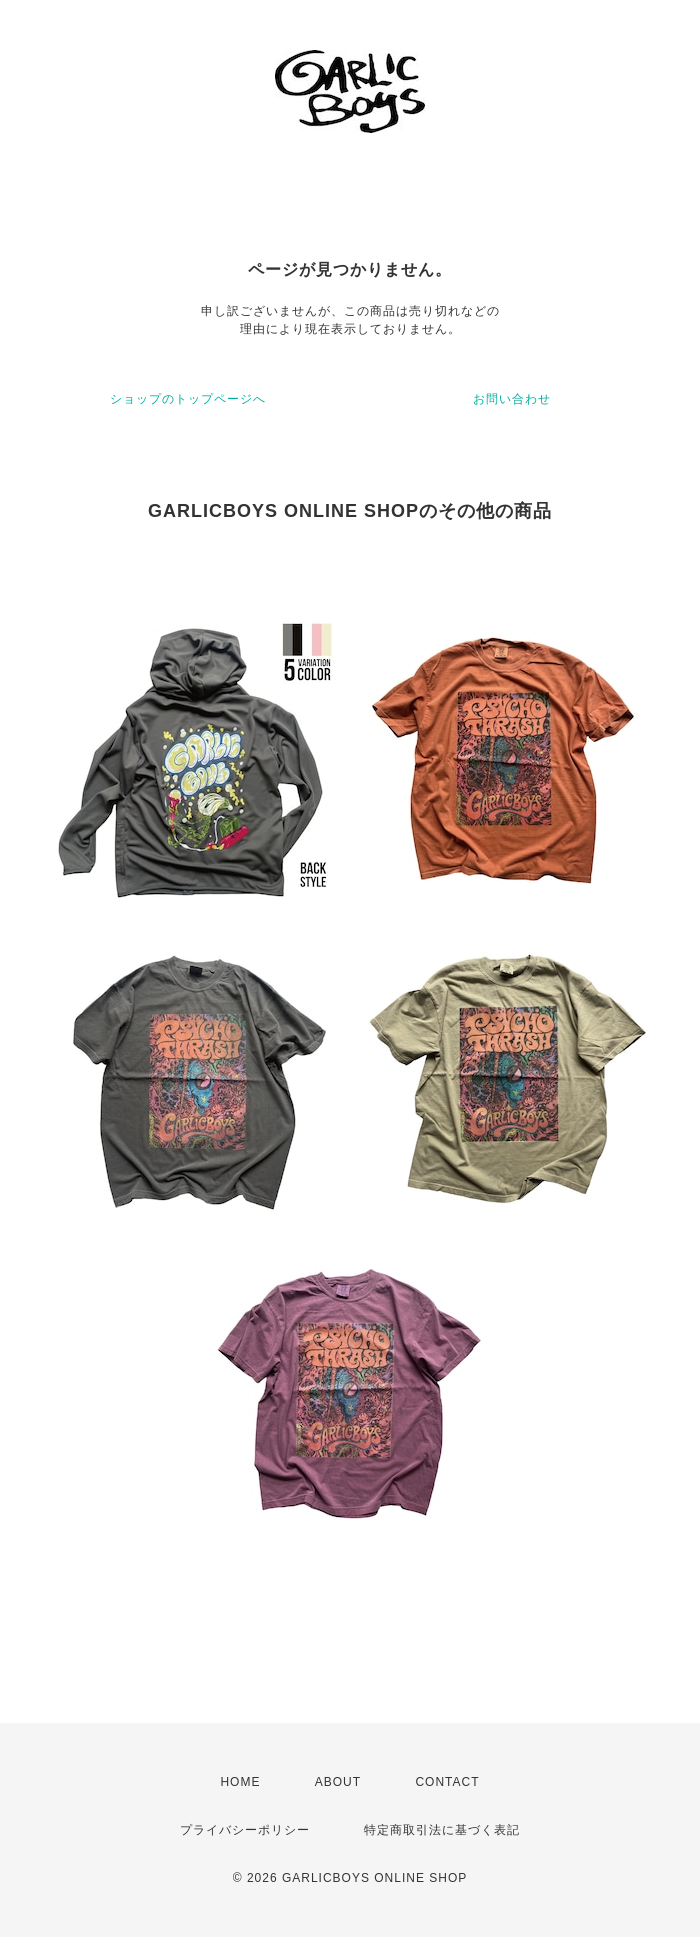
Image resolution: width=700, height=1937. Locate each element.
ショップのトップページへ (188, 399)
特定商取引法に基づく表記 (442, 1830)
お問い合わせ (512, 399)
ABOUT (338, 1782)
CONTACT (447, 1782)
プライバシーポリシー (245, 1830)
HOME (240, 1782)
